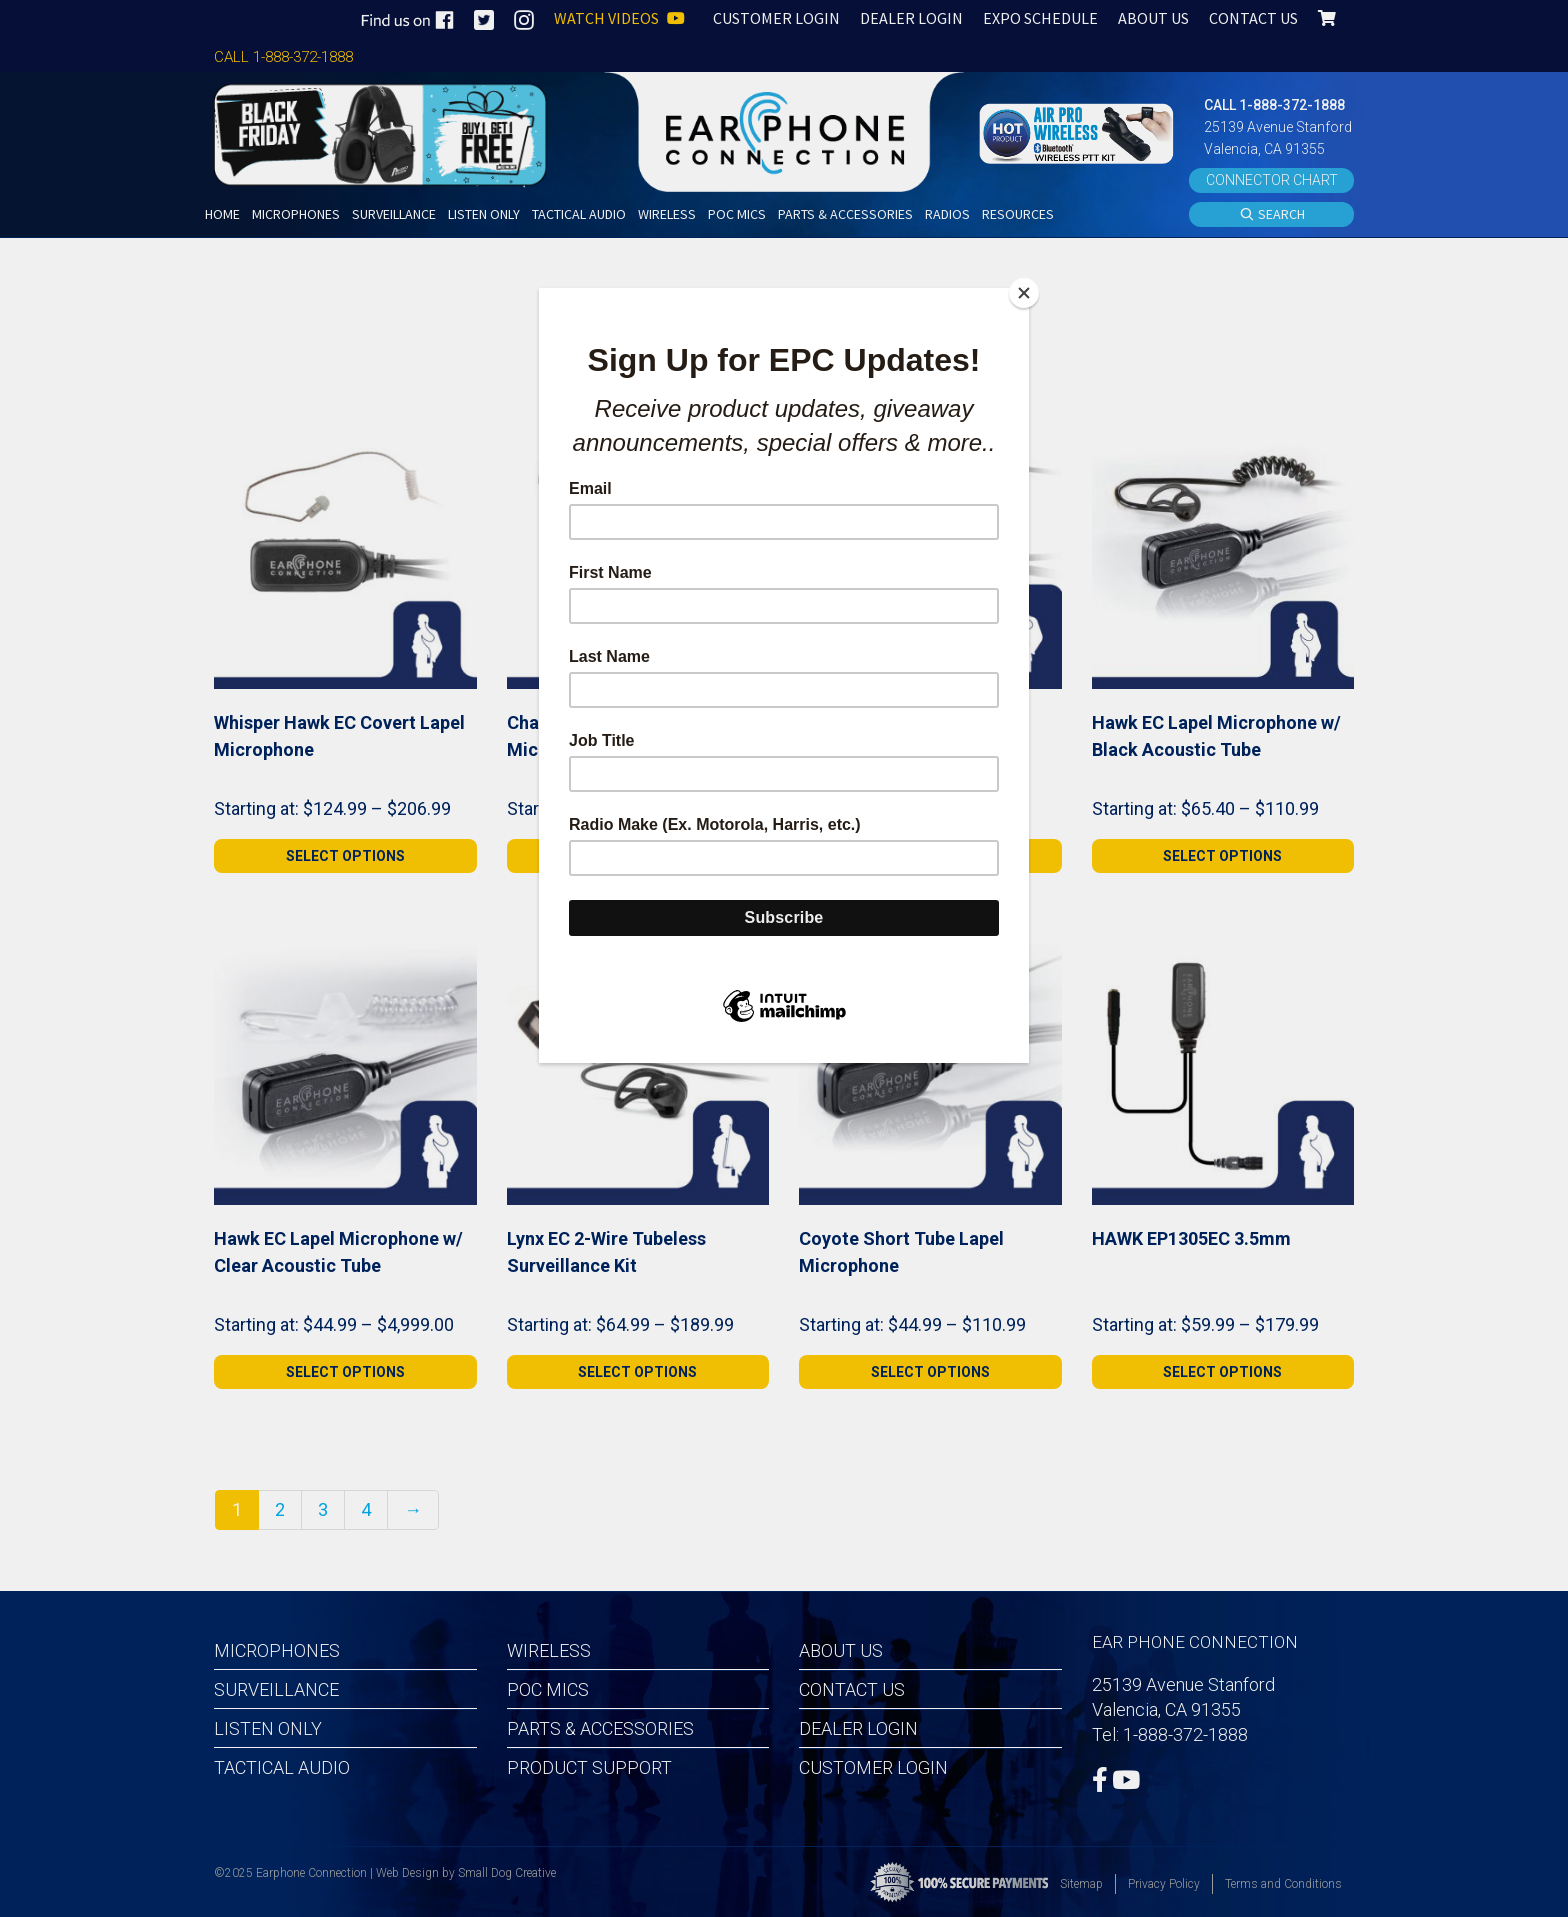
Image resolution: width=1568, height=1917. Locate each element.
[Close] (1024, 293)
